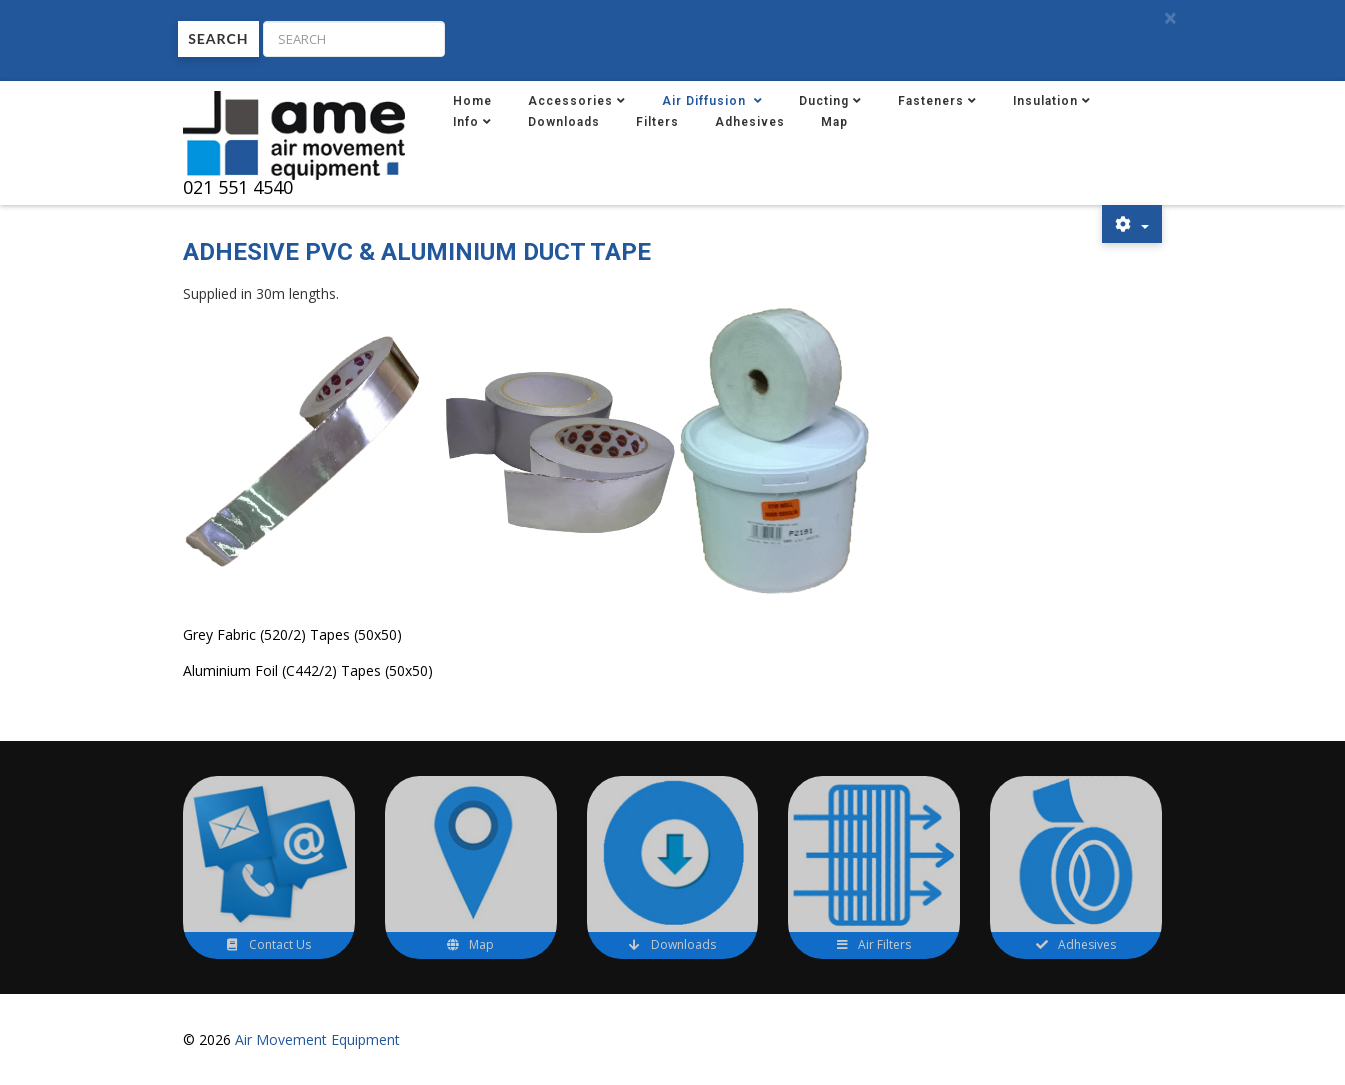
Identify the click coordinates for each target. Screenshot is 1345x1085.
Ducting (824, 101)
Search (218, 38)
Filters (657, 122)
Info (466, 122)
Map (834, 122)
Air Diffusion (706, 101)
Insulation (1045, 101)
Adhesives (750, 122)
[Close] (1170, 18)
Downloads (564, 122)
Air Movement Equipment (317, 1039)
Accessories (570, 101)
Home (472, 101)
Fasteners (931, 101)
